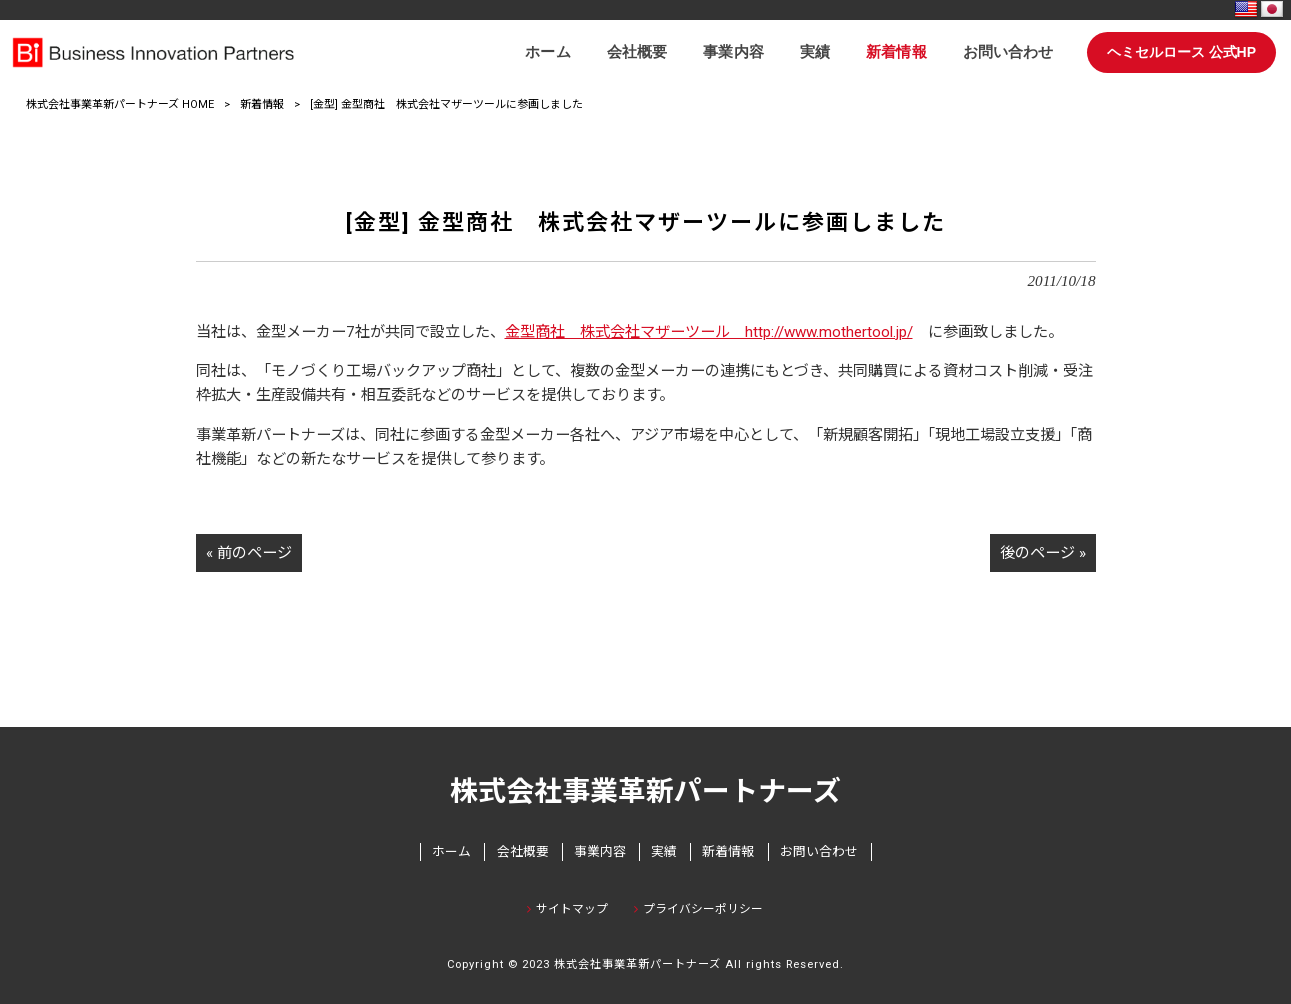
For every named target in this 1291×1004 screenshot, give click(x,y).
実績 (664, 851)
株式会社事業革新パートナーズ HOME (120, 104)
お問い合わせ (819, 851)
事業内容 (600, 851)
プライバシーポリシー (703, 909)
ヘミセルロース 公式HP (1181, 52)
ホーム (451, 851)
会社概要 (523, 851)
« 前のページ (249, 553)
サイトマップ (572, 909)
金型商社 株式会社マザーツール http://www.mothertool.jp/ (709, 332)
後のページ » (1043, 553)
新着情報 (262, 104)
